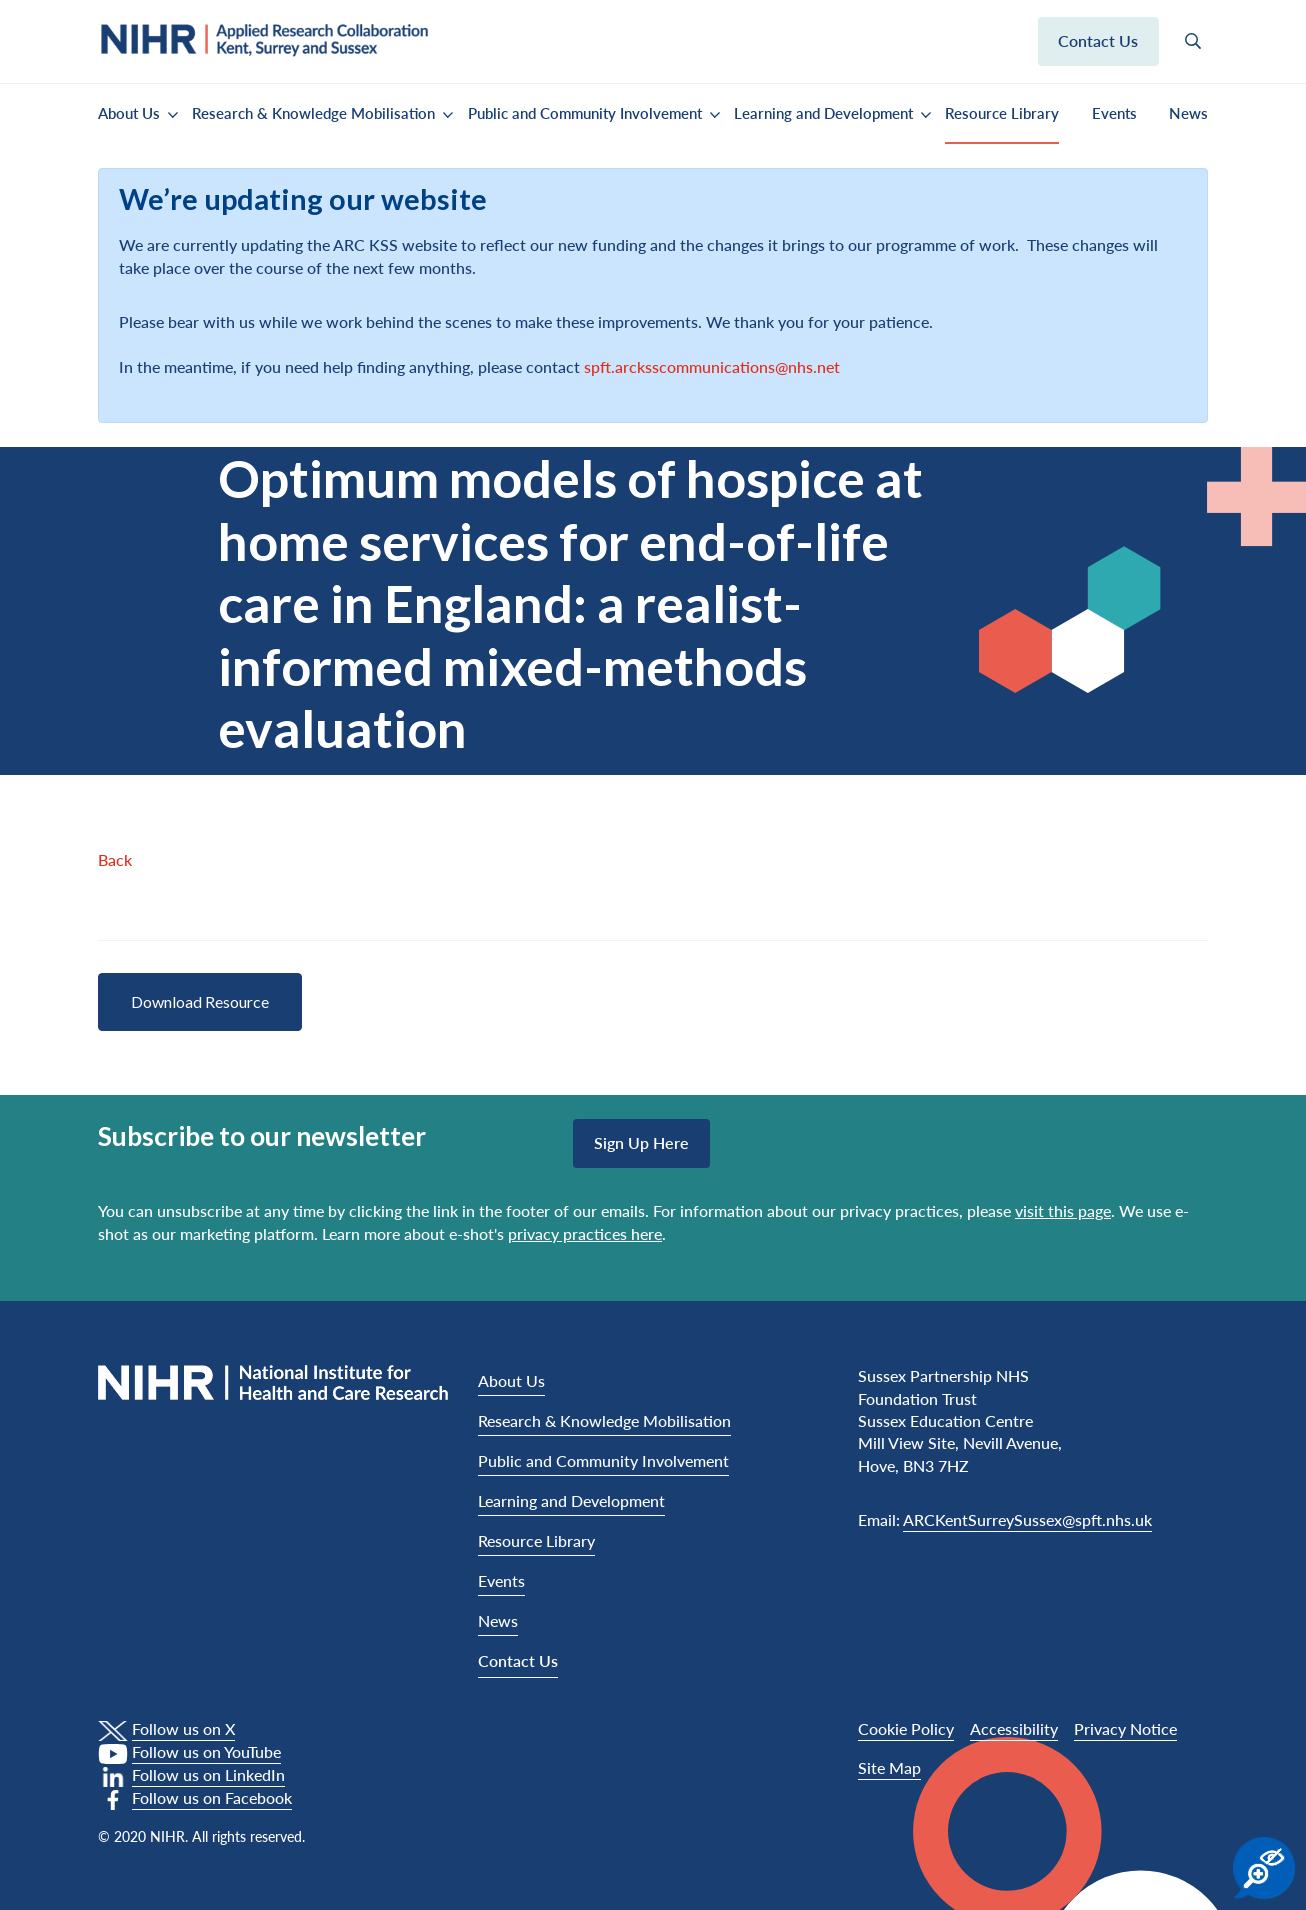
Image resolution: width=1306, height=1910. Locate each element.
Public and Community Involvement (585, 113)
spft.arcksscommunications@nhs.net (712, 366)
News (1188, 113)
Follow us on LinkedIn (208, 1774)
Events (1114, 113)
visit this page (1063, 1210)
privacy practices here (585, 1233)
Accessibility (1014, 1728)
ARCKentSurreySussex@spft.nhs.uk (1027, 1519)
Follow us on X (183, 1728)
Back (115, 859)
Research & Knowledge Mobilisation (313, 113)
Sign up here (641, 1142)
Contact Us (518, 1660)
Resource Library (1002, 113)
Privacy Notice (1125, 1728)
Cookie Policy (906, 1728)
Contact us (1098, 40)
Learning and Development (823, 113)
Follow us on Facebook (212, 1797)
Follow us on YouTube (206, 1751)
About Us (129, 113)
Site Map (889, 1767)
